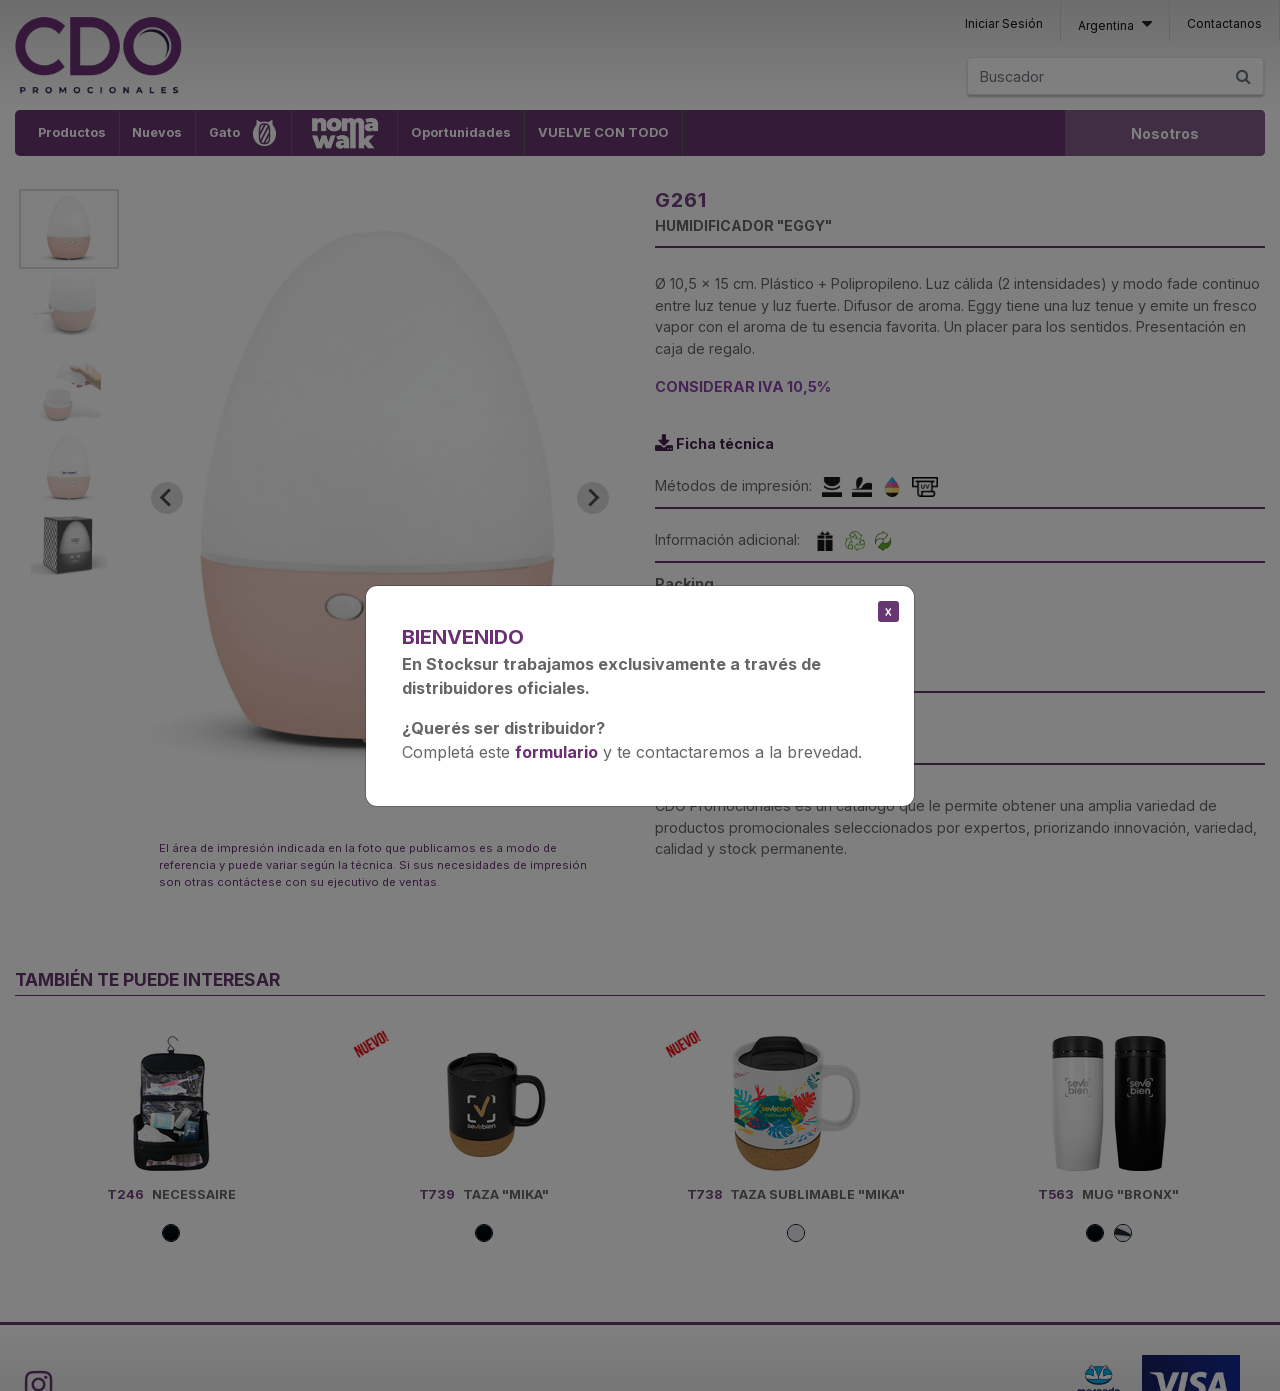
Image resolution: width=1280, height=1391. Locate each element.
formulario (556, 752)
